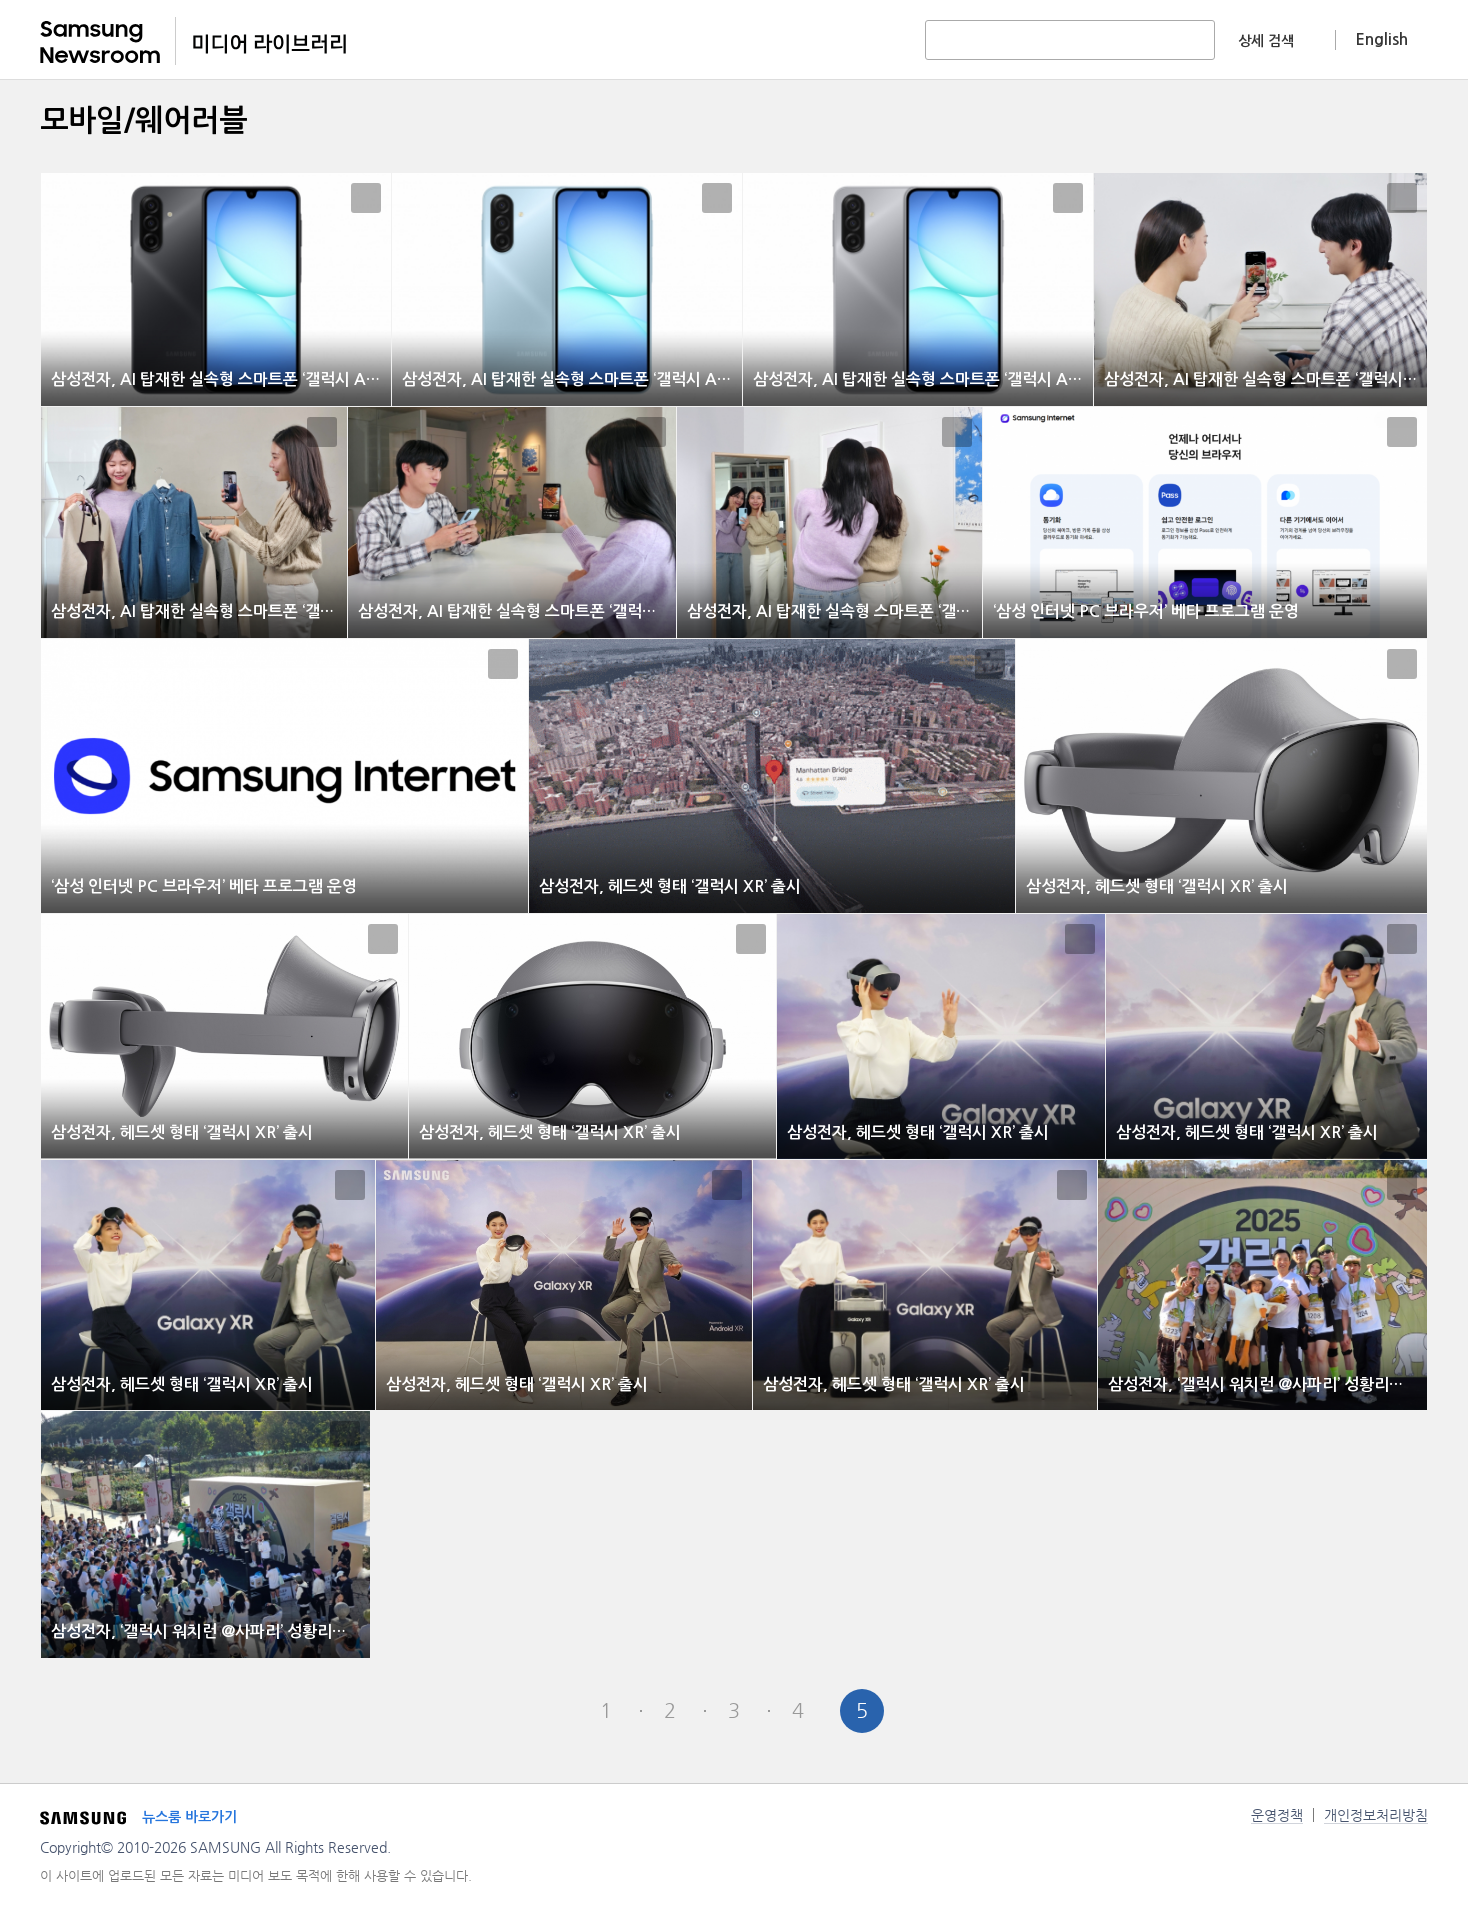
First (478, 1711)
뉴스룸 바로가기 (189, 1817)
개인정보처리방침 (1376, 1815)
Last (990, 1711)
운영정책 (1277, 1815)
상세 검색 (1266, 41)
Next (926, 1711)
